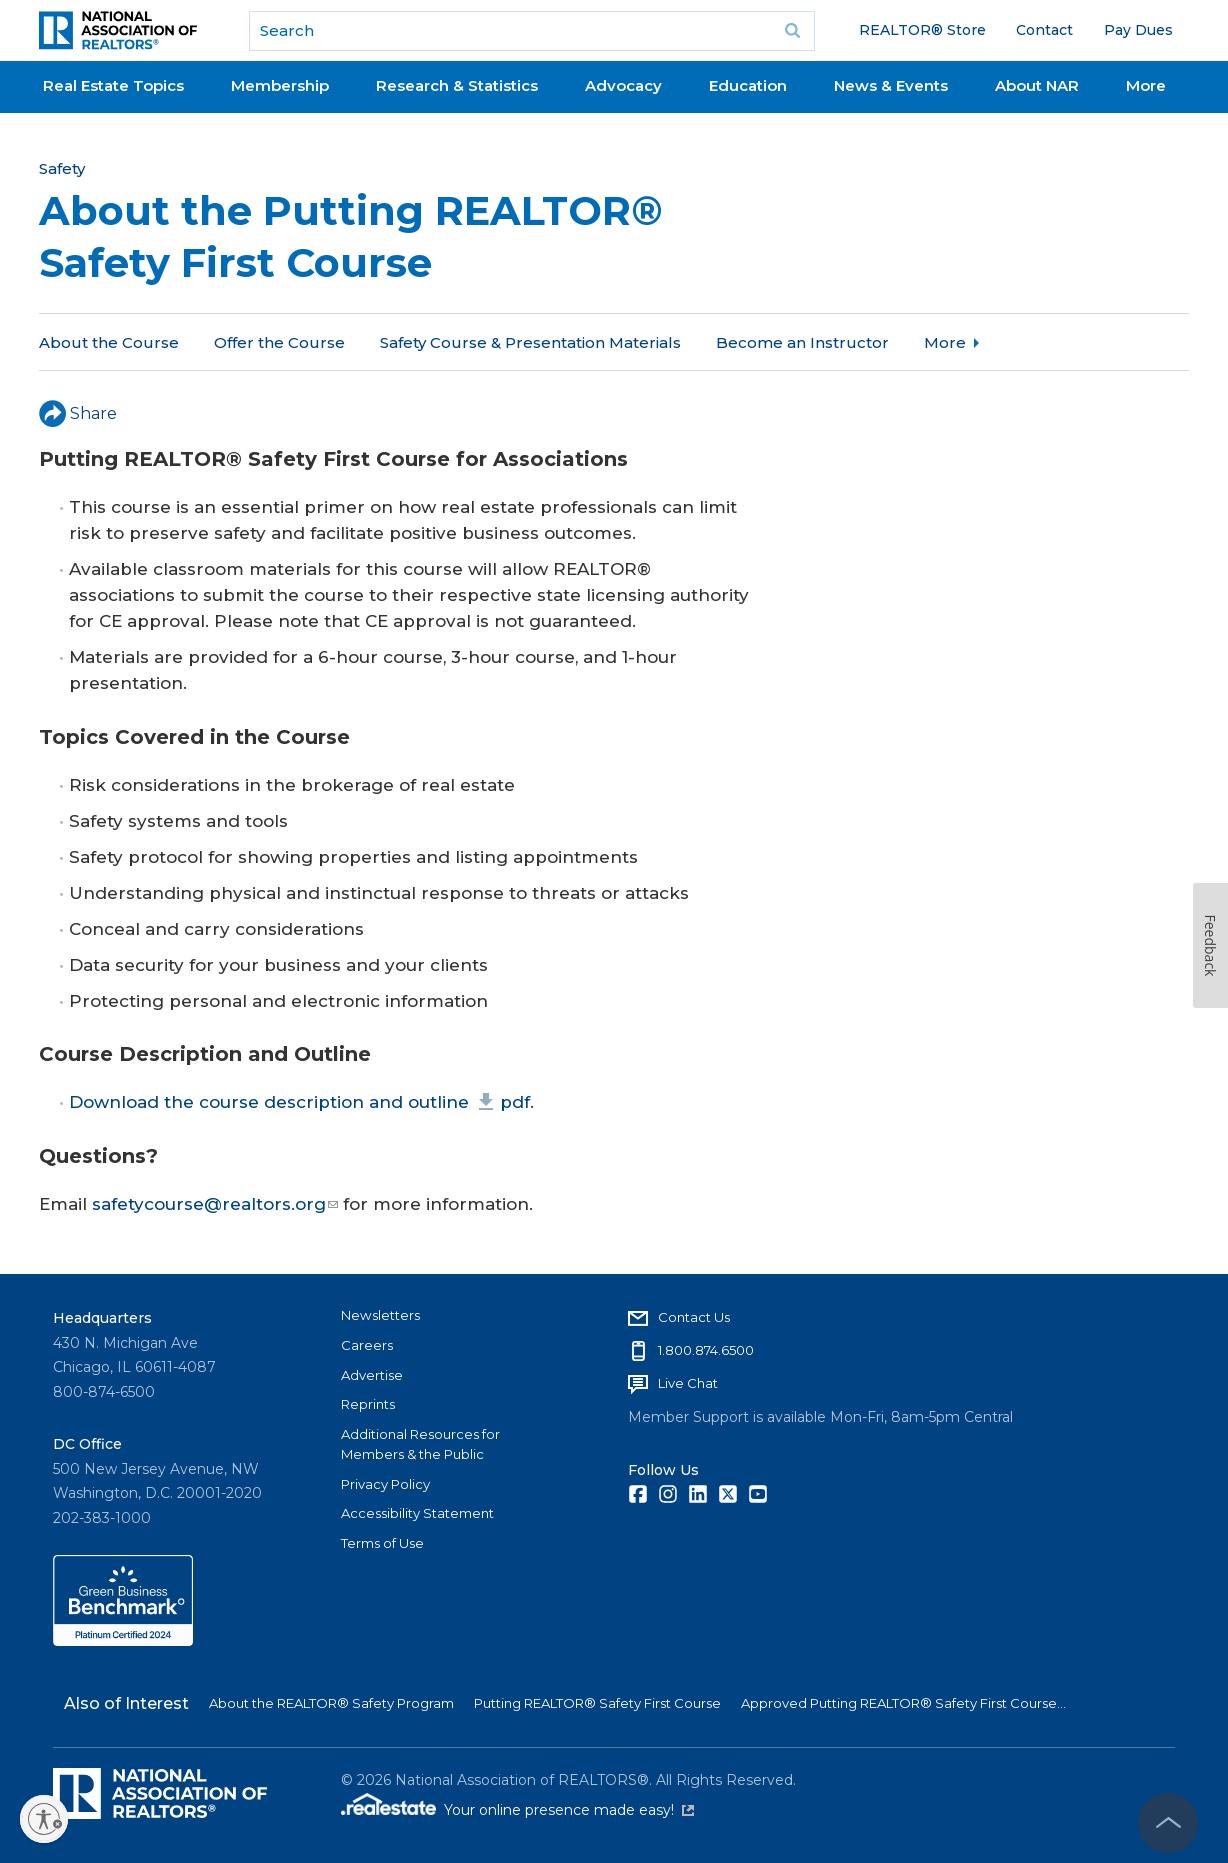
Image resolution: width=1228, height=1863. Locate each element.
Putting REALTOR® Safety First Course (597, 1703)
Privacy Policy (385, 1484)
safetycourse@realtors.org (215, 1204)
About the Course (109, 342)
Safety (62, 168)
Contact (1044, 30)
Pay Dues (1138, 30)
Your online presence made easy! (569, 1810)
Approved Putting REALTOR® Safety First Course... (903, 1703)
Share (78, 413)
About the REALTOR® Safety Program (331, 1703)
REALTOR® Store (922, 30)
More (1146, 85)
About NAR (1037, 85)
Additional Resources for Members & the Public (420, 1444)
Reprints (368, 1404)
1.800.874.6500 (706, 1350)
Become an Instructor (802, 342)
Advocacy (623, 85)
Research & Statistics (457, 85)
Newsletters (380, 1315)
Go (793, 31)
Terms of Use (382, 1543)
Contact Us (694, 1317)
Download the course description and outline (299, 1102)
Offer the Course (279, 342)
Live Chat (688, 1383)
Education (748, 85)
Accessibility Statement (417, 1513)
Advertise (372, 1375)
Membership (280, 85)
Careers (367, 1345)
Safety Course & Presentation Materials (530, 342)
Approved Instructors (1009, 342)
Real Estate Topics (113, 85)
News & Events (891, 85)
